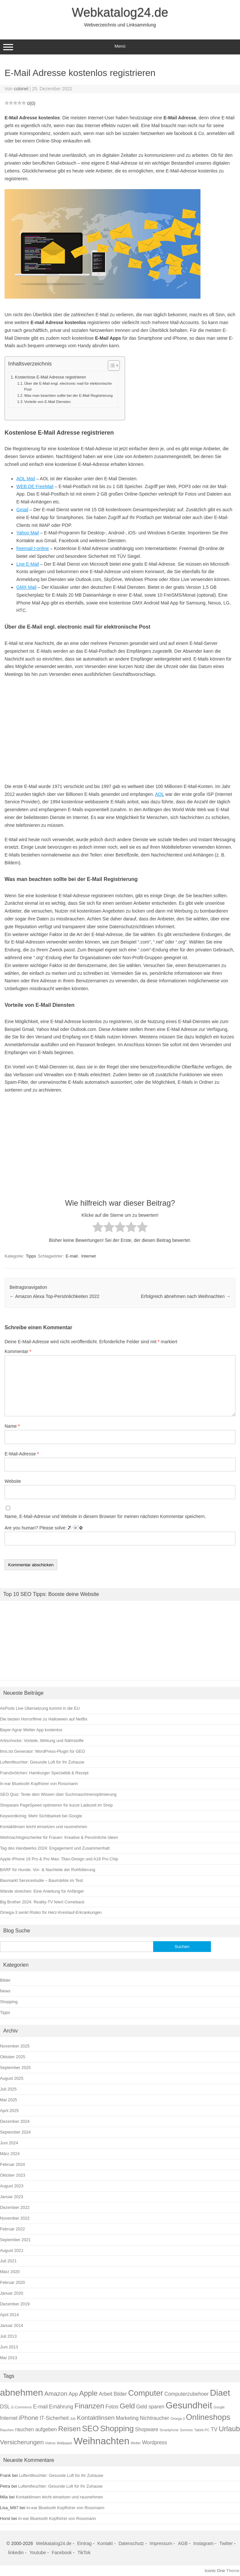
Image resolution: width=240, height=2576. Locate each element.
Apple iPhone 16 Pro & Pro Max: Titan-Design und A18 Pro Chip (59, 1858)
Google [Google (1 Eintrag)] (219, 2407)
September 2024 (15, 2132)
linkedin (16, 2552)
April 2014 (9, 2314)
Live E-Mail (27, 564)
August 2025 (12, 2078)
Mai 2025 (8, 2099)
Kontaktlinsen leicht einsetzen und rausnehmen (43, 1826)
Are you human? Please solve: (120, 1535)
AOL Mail (25, 478)
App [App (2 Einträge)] (73, 2394)
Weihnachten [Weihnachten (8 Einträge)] (102, 2440)
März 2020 (10, 2271)
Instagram (203, 2543)
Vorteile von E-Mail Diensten (47, 402)
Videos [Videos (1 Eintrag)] (50, 2443)
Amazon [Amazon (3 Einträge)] (56, 2393)
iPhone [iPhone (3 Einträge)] (29, 2417)
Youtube (37, 2552)
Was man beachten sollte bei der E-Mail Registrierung (68, 395)
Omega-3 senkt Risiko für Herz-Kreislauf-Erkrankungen (51, 1912)
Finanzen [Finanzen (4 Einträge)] (89, 2406)
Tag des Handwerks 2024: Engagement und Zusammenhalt (55, 1848)
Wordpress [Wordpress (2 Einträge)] (154, 2442)
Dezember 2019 (15, 2303)
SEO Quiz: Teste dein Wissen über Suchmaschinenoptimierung (58, 1794)
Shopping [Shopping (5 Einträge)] (117, 2428)
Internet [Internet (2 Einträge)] (9, 2418)
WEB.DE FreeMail (35, 486)
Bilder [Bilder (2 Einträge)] (120, 2394)
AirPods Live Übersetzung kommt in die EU (40, 1708)
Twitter (226, 2543)
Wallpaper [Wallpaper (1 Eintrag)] (64, 2443)
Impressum (161, 2543)
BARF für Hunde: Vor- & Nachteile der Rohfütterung (47, 1869)
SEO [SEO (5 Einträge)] (90, 2428)
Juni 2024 (9, 2142)
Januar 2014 (11, 2325)
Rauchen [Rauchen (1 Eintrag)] (7, 2430)
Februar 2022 (12, 2228)
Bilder (5, 1980)
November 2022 (15, 2218)
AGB (183, 2543)
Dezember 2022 (15, 2207)
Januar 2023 (11, 2196)
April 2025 (9, 2110)
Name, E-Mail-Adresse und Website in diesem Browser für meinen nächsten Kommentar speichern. (105, 1516)
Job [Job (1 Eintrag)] (72, 2418)
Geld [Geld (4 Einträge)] (127, 2406)
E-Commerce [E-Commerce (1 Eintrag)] (21, 2407)
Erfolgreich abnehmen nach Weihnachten (185, 1296)
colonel (21, 88)
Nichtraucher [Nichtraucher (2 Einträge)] (154, 2418)
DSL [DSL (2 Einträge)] (5, 2406)
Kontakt (105, 2543)
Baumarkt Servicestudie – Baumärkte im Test (41, 1880)
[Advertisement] (120, 730)
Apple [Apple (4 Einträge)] (88, 2393)
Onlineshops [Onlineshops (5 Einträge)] (208, 2417)
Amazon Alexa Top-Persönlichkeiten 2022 (54, 1296)
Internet (88, 1256)
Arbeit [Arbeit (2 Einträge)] (105, 2394)
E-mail (72, 1256)
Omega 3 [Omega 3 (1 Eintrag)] (177, 2418)
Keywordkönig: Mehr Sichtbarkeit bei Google (41, 1815)
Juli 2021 (8, 2260)
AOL (159, 794)
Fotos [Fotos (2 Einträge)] (112, 2406)
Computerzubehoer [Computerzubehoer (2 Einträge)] (187, 2394)
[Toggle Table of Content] (110, 365)
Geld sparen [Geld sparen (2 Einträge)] (150, 2406)
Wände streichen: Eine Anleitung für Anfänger (42, 1891)
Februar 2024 (12, 2164)
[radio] (98, 1228)
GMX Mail (26, 587)
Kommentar (18, 1351)
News (5, 1990)
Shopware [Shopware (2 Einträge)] (146, 2429)
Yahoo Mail (27, 532)
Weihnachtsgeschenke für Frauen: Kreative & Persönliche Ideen (59, 1837)
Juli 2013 (8, 2336)
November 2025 (15, 2046)
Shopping (9, 2001)
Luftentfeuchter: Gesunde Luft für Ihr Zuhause (42, 1762)
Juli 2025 (8, 2089)
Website (13, 1481)
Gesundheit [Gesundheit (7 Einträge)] (189, 2405)
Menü (120, 47)
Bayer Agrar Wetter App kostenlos (31, 1729)
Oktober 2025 (12, 2056)
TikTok (83, 2552)
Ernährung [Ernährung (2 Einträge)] (61, 2406)
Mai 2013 (8, 2357)
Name (12, 1426)
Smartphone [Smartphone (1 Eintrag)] (169, 2430)
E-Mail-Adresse (22, 1453)
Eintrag (84, 2543)
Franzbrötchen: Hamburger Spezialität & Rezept (44, 1772)
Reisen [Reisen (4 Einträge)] (69, 2429)
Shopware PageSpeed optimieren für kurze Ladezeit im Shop (56, 1805)
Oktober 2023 (12, 2175)
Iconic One (215, 2570)
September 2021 (15, 2239)
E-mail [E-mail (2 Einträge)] (40, 2406)
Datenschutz (131, 2543)
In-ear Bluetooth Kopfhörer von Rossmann (39, 1783)
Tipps (31, 1256)
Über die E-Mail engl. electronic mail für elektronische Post (68, 386)
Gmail (22, 509)
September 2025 (15, 2067)
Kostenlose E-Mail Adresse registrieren (50, 377)
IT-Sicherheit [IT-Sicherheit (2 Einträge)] (54, 2418)
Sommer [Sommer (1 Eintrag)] (186, 2430)
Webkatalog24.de (120, 12)
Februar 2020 (12, 2282)
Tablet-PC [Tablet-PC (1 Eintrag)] (202, 2430)
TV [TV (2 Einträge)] (214, 2429)
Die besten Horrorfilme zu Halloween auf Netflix (44, 1719)
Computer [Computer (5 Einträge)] (145, 2393)
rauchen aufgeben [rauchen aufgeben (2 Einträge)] (36, 2429)
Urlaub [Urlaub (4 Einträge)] (229, 2429)
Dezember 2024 (15, 2121)
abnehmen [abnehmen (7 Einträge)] (21, 2393)
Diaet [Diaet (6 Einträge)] (220, 2393)
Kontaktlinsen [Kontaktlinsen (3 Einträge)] (96, 2417)
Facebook (62, 2552)
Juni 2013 (9, 2347)
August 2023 (12, 2185)
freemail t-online (32, 548)
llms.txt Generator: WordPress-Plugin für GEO (42, 1751)
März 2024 (10, 2153)
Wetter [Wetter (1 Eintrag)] (136, 2443)
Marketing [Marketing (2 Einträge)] (127, 2418)
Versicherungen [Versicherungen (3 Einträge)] (22, 2442)
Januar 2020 (11, 2293)
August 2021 (12, 2250)
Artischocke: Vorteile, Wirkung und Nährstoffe (42, 1740)
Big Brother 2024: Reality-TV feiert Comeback (42, 1901)
